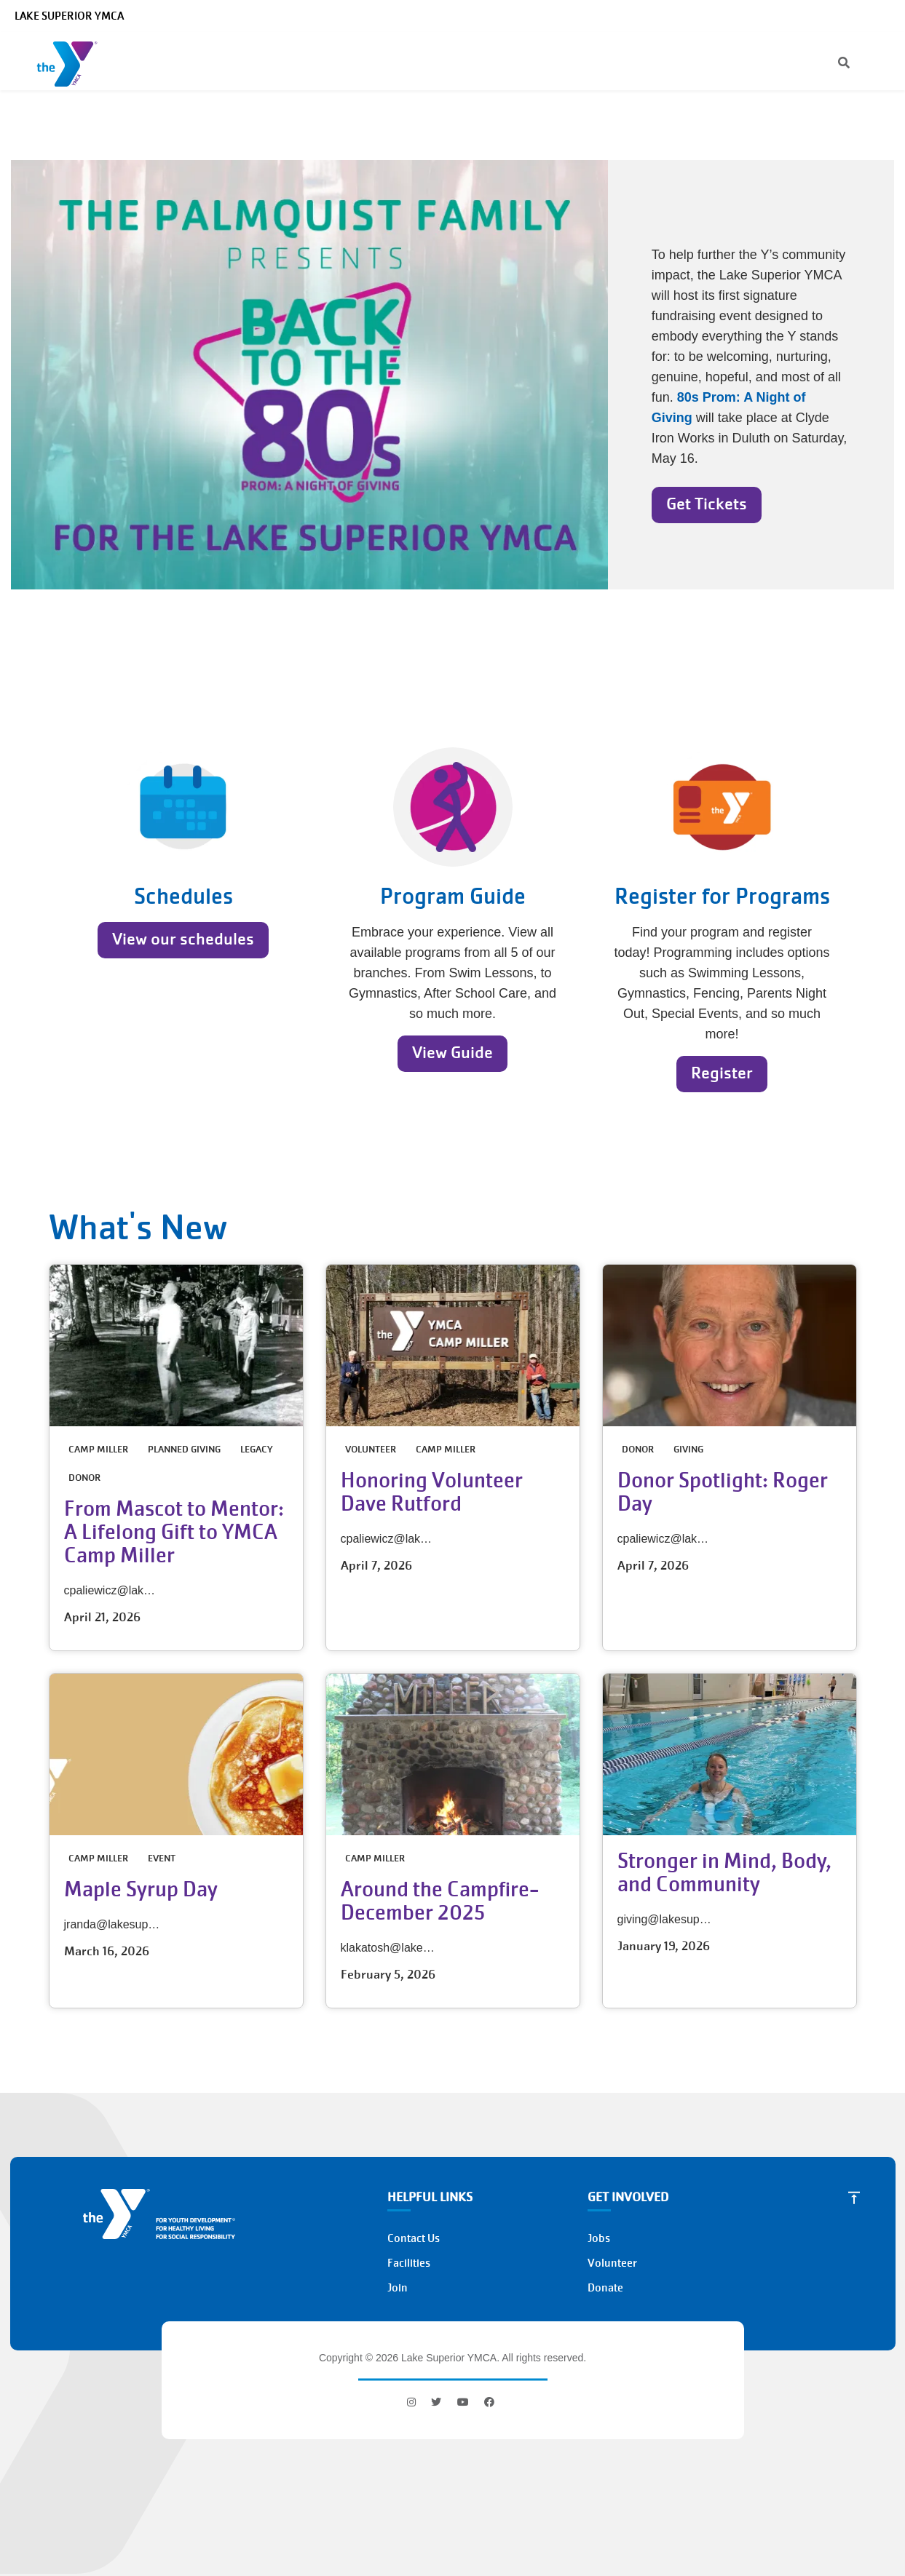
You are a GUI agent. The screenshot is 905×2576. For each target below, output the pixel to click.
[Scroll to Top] (854, 2198)
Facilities (408, 2263)
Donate (605, 2288)
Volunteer (612, 2263)
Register (722, 1073)
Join (397, 2288)
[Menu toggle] (882, 63)
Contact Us (413, 2238)
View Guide (452, 1052)
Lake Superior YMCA (69, 16)
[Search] (831, 64)
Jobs (599, 2238)
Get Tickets (706, 503)
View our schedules (183, 939)
